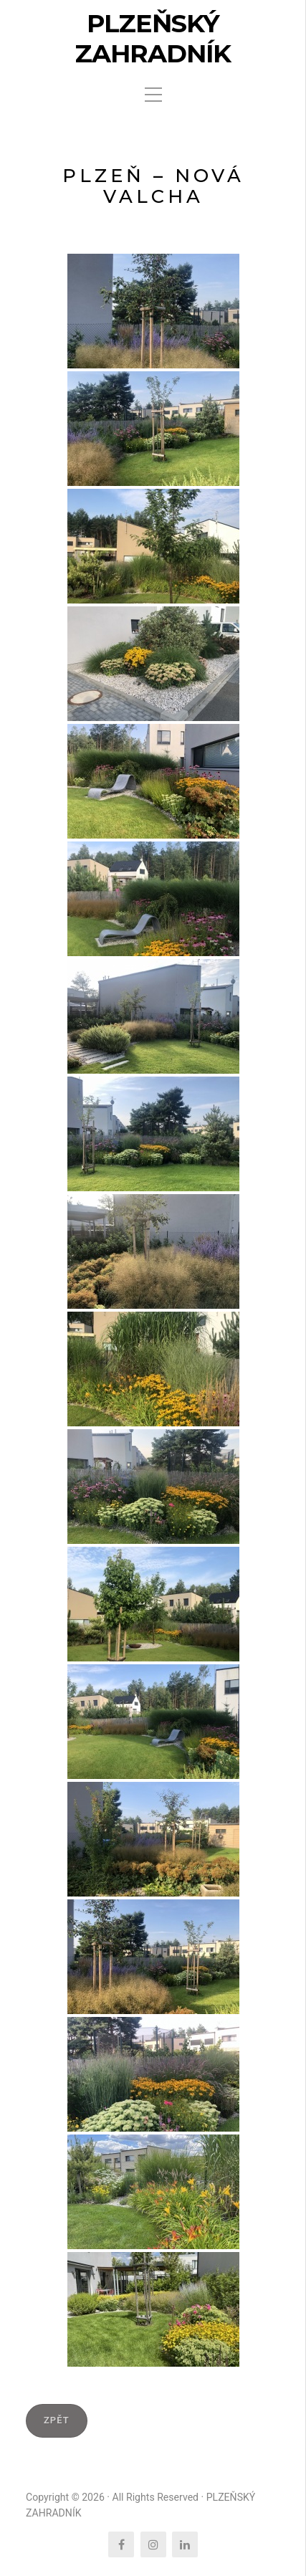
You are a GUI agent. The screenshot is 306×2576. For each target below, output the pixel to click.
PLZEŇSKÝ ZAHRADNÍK (153, 39)
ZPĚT (57, 2420)
